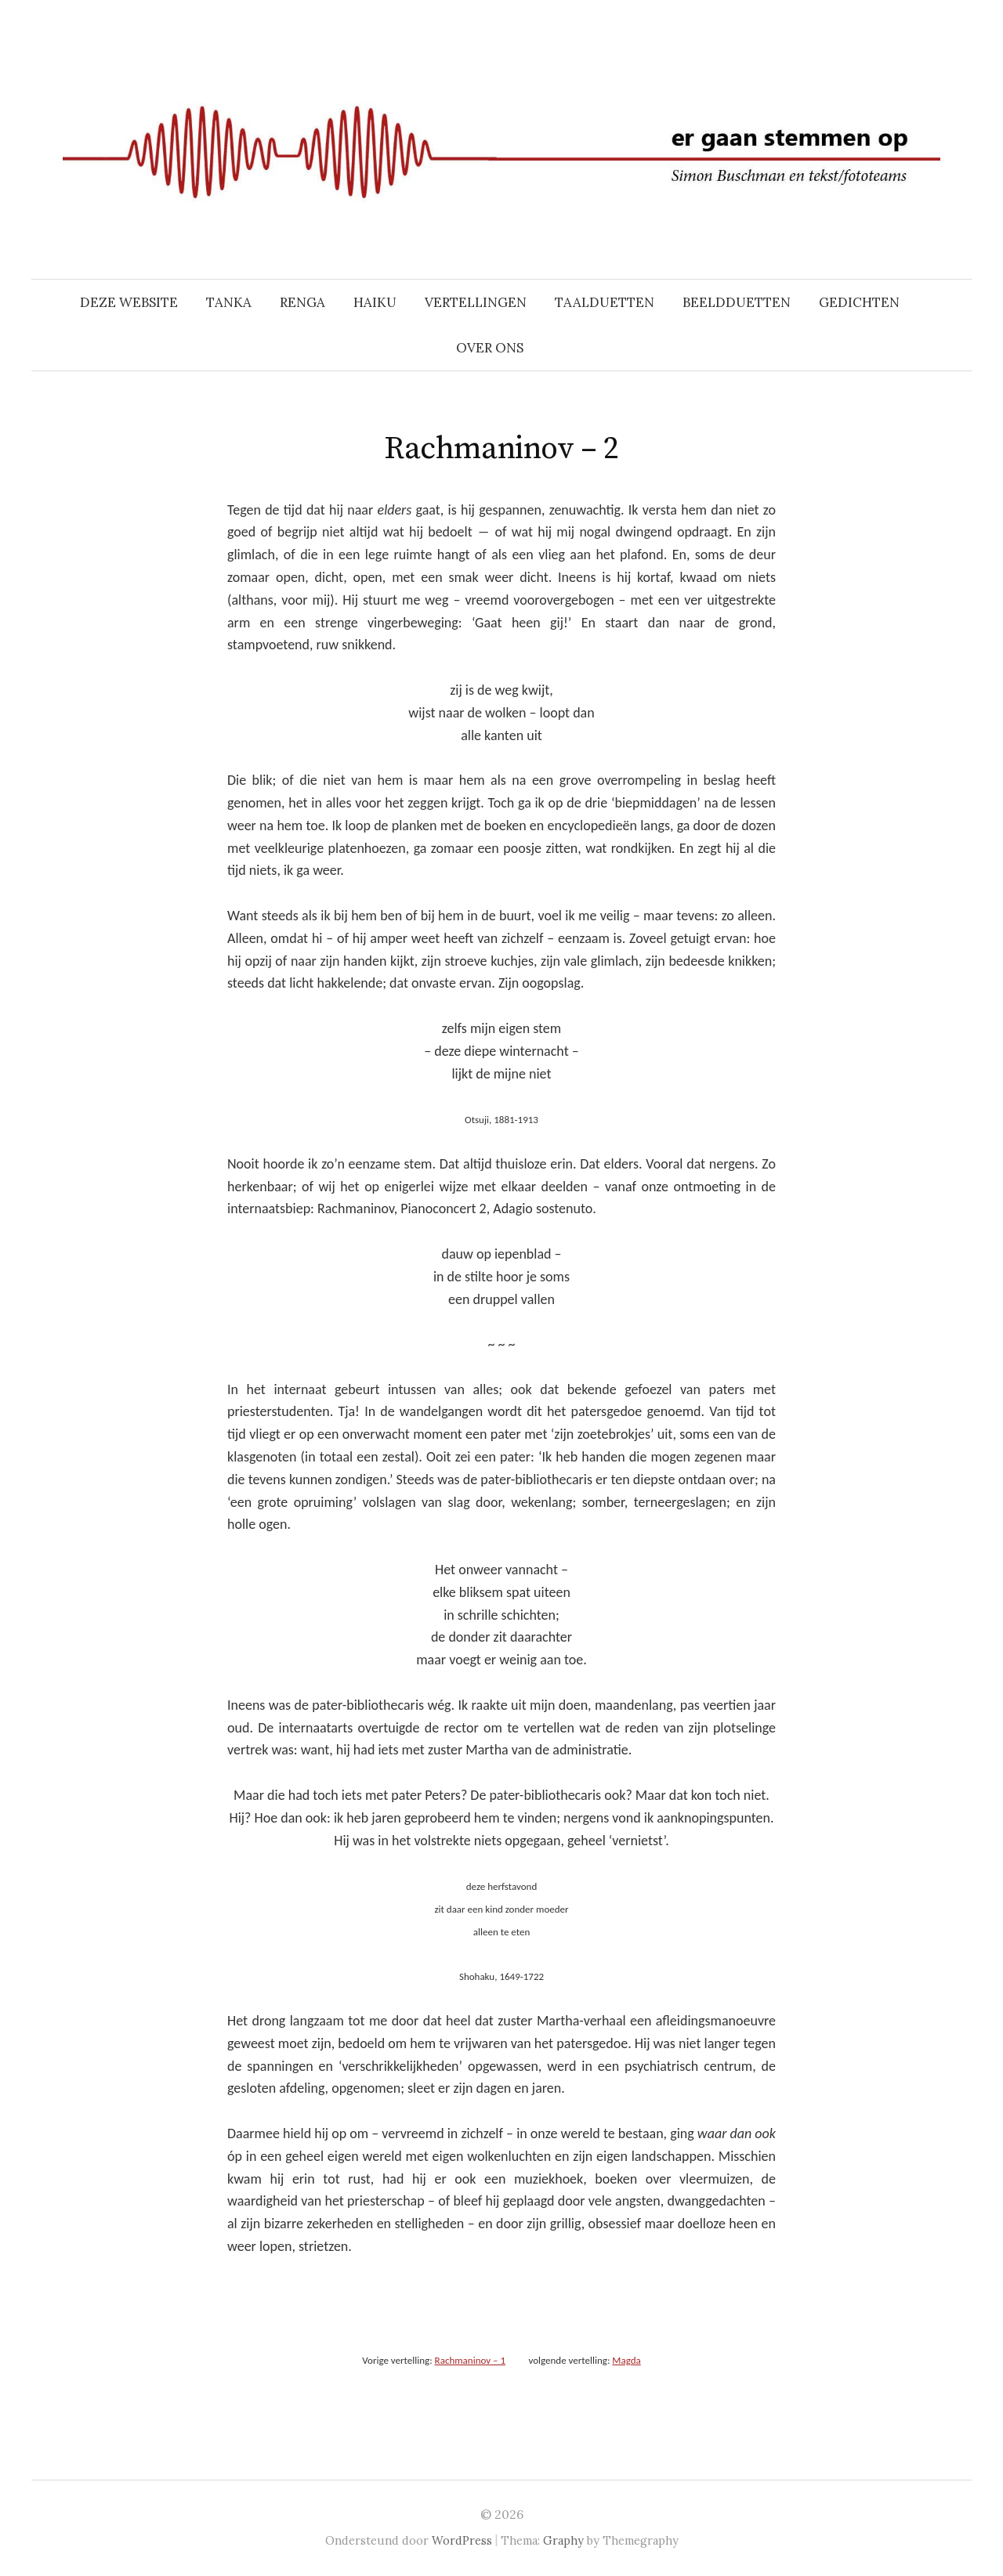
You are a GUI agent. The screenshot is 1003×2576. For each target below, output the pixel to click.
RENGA (302, 302)
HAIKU (374, 302)
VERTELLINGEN (476, 302)
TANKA (229, 302)
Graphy (563, 2540)
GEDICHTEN (859, 302)
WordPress (462, 2540)
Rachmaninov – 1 (470, 2360)
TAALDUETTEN (604, 302)
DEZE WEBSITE (129, 302)
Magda (626, 2360)
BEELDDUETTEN (737, 302)
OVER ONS (489, 347)
